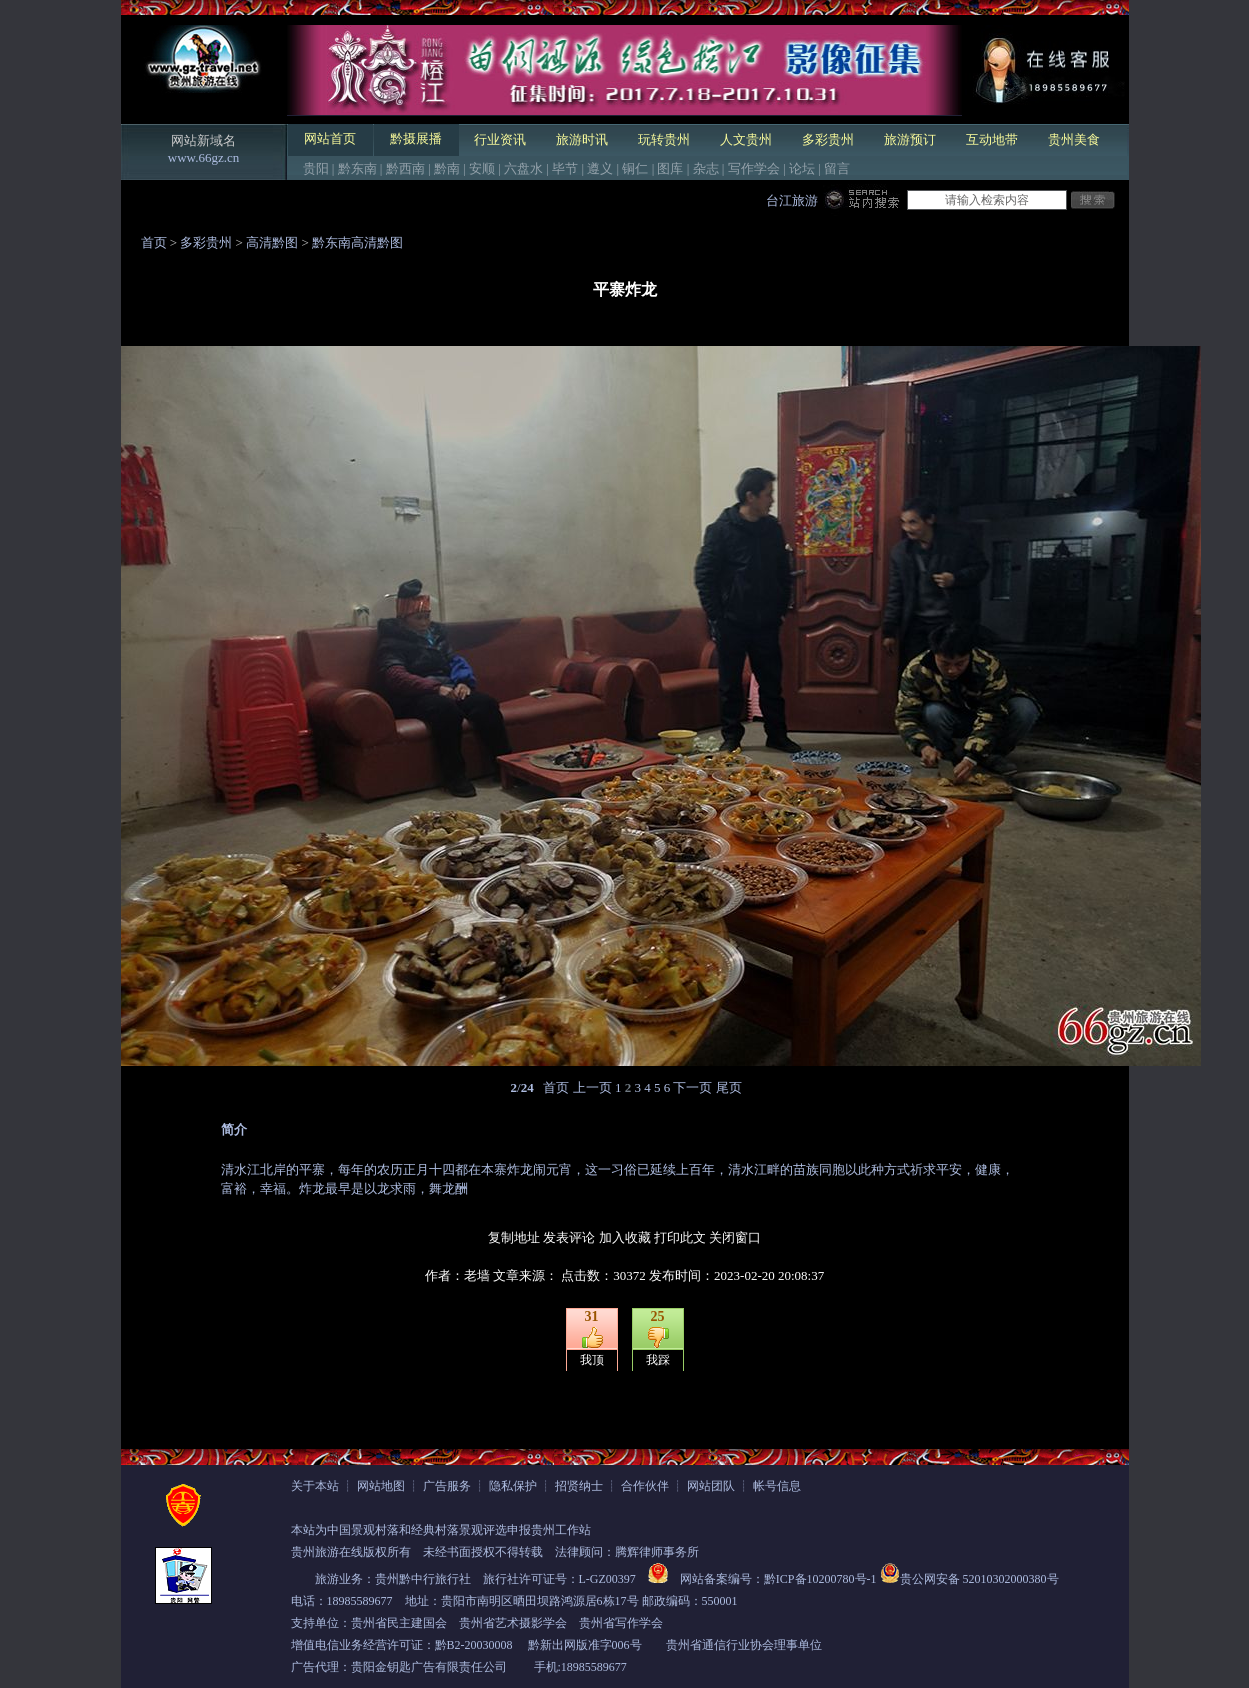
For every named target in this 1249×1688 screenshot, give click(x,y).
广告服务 (447, 1486)
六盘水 (523, 168)
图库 (670, 168)
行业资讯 (500, 139)
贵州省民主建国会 (399, 1623)
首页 (154, 242)
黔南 (447, 168)
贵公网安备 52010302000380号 (979, 1579)
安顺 (482, 168)
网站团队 (711, 1486)
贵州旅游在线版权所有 (351, 1552)
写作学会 (754, 168)
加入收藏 (625, 1237)
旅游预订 (910, 139)
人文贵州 (746, 139)
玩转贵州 (664, 139)
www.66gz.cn (203, 157)
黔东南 (357, 168)
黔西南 (405, 168)
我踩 (658, 1360)
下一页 (692, 1087)
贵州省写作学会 (621, 1623)
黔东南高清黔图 (357, 242)
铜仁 (635, 168)
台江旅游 (792, 200)
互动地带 (992, 139)
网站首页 (330, 138)
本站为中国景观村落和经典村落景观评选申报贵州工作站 (441, 1530)
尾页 (729, 1087)
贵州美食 (1074, 139)
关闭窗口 (735, 1237)
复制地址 (514, 1237)
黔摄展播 (416, 138)
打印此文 (680, 1237)
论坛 (802, 168)
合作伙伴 (645, 1486)
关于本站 (315, 1486)
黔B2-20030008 (474, 1645)
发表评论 (569, 1237)
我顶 (592, 1360)
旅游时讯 (582, 139)
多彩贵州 (828, 139)
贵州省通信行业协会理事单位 (744, 1645)
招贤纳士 (579, 1486)
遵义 (600, 168)
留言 (837, 168)
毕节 (565, 168)
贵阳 (316, 168)
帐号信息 (777, 1486)
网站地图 (381, 1486)
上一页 (592, 1087)
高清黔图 (272, 242)
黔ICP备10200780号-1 (820, 1579)
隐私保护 (513, 1486)
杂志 (706, 168)
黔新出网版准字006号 (585, 1645)
